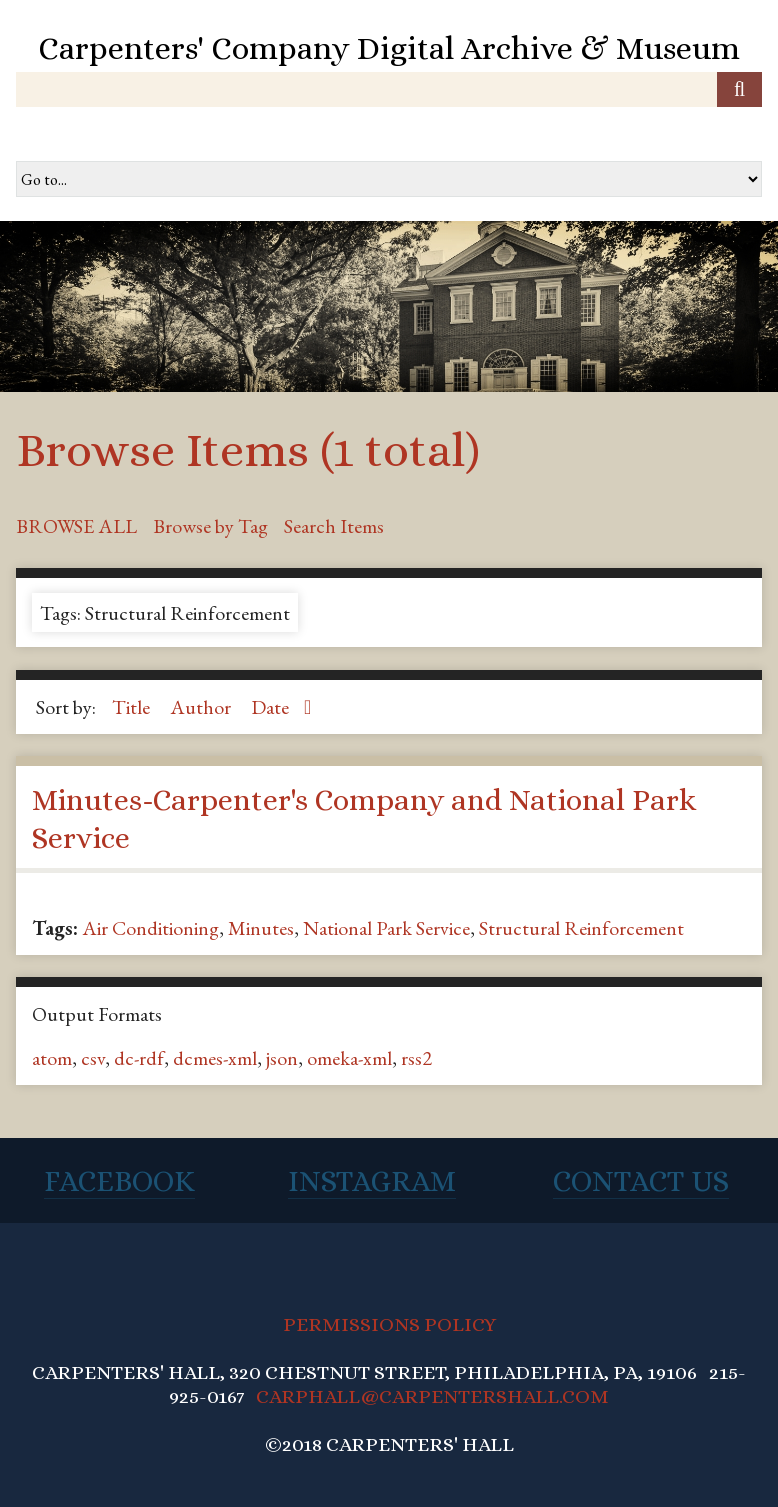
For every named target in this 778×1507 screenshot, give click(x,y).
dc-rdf (139, 1058)
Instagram (372, 1181)
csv (93, 1058)
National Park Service (386, 928)
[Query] (389, 89)
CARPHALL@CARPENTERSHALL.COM (432, 1396)
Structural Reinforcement (581, 928)
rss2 (416, 1058)
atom (52, 1058)
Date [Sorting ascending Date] (272, 707)
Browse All (76, 526)
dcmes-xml (215, 1058)
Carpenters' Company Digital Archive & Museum (389, 48)
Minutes (261, 928)
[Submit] (739, 89)
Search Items (334, 526)
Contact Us (641, 1181)
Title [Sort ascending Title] (133, 707)
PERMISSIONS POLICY (389, 1324)
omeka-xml (349, 1058)
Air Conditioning (150, 928)
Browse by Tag (210, 526)
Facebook (119, 1181)
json (282, 1058)
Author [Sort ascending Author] (202, 707)
